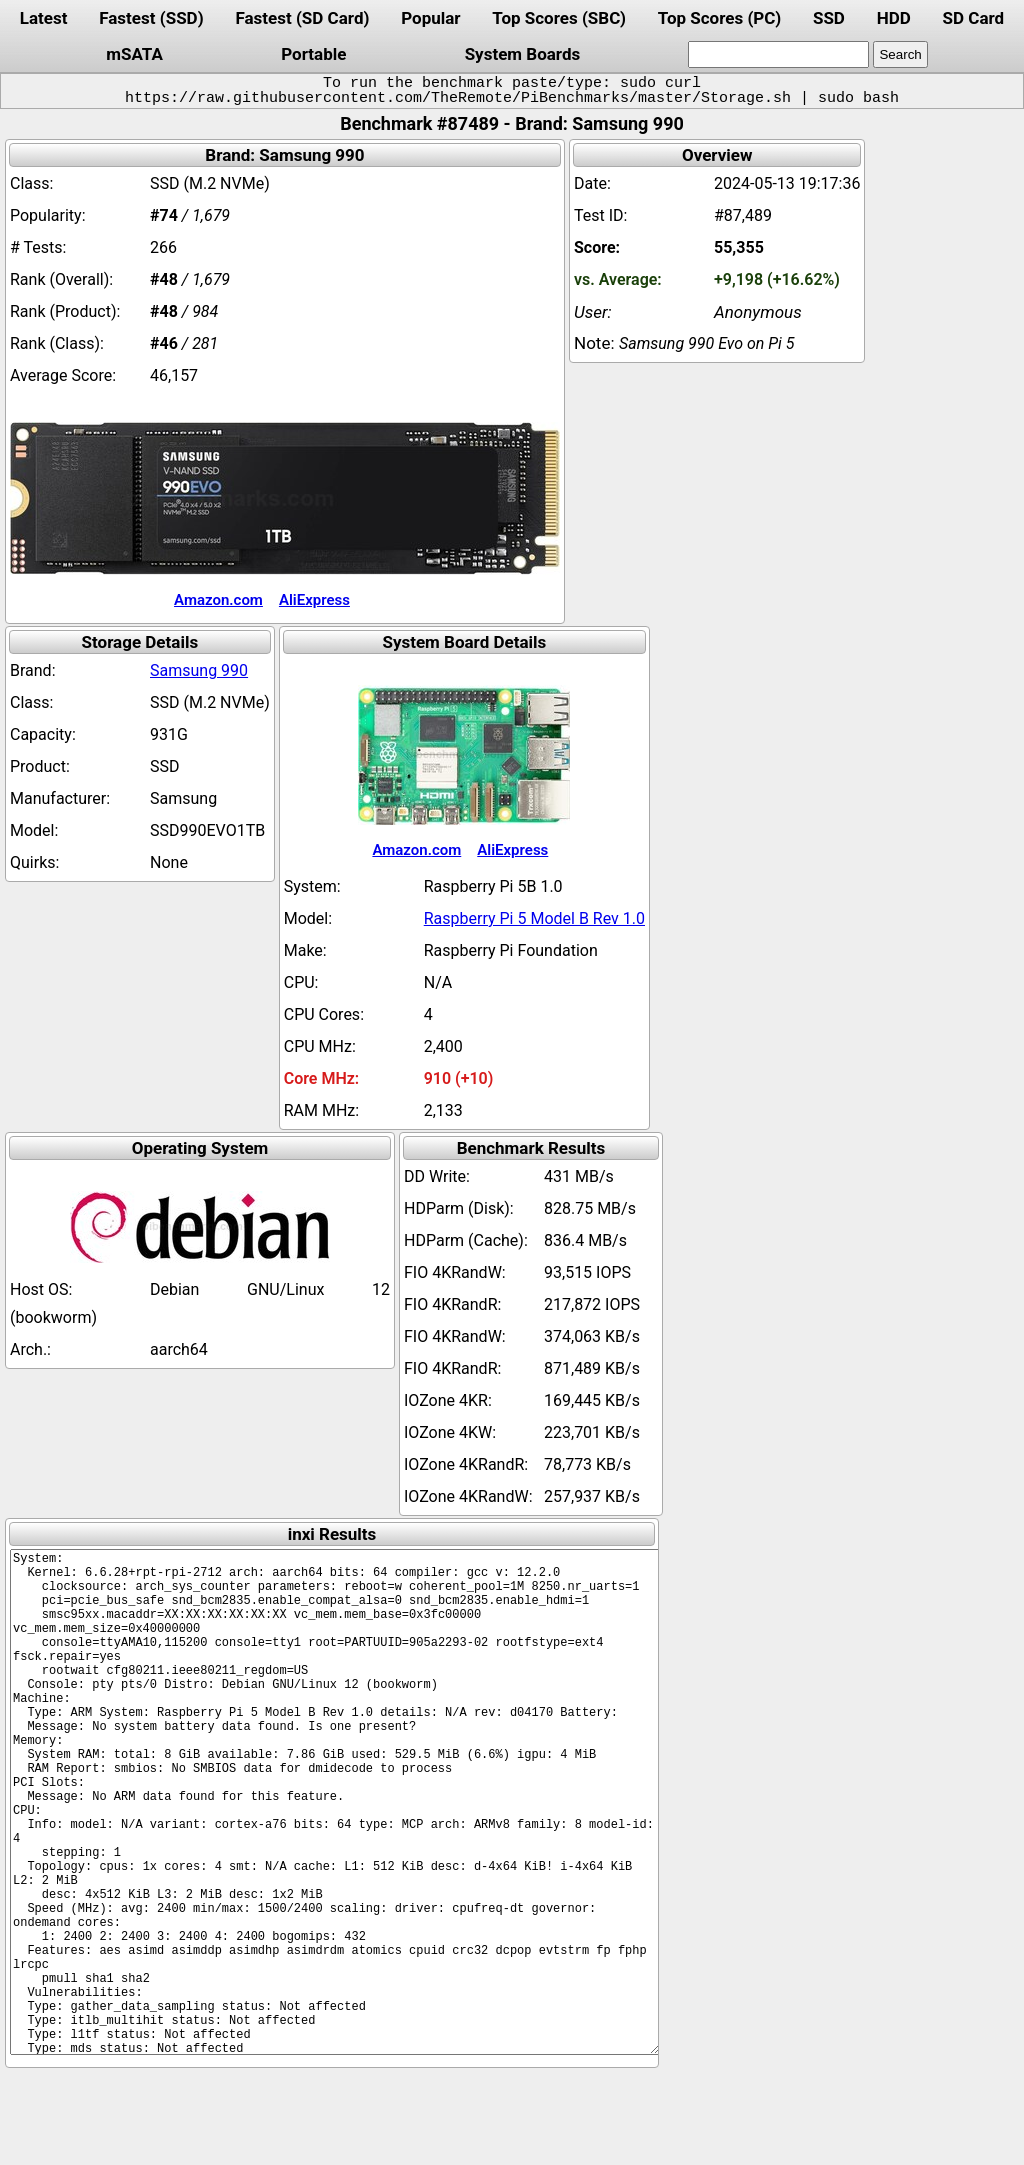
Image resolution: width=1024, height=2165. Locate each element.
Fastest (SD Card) (302, 18)
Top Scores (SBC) (559, 18)
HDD (894, 18)
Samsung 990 (199, 670)
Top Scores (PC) (719, 18)
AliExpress (314, 600)
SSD (829, 18)
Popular (430, 18)
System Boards (523, 54)
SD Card (974, 18)
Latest (44, 18)
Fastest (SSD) (151, 18)
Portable (313, 54)
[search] (778, 54)
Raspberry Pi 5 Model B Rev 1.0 (534, 918)
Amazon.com (218, 600)
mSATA (134, 54)
